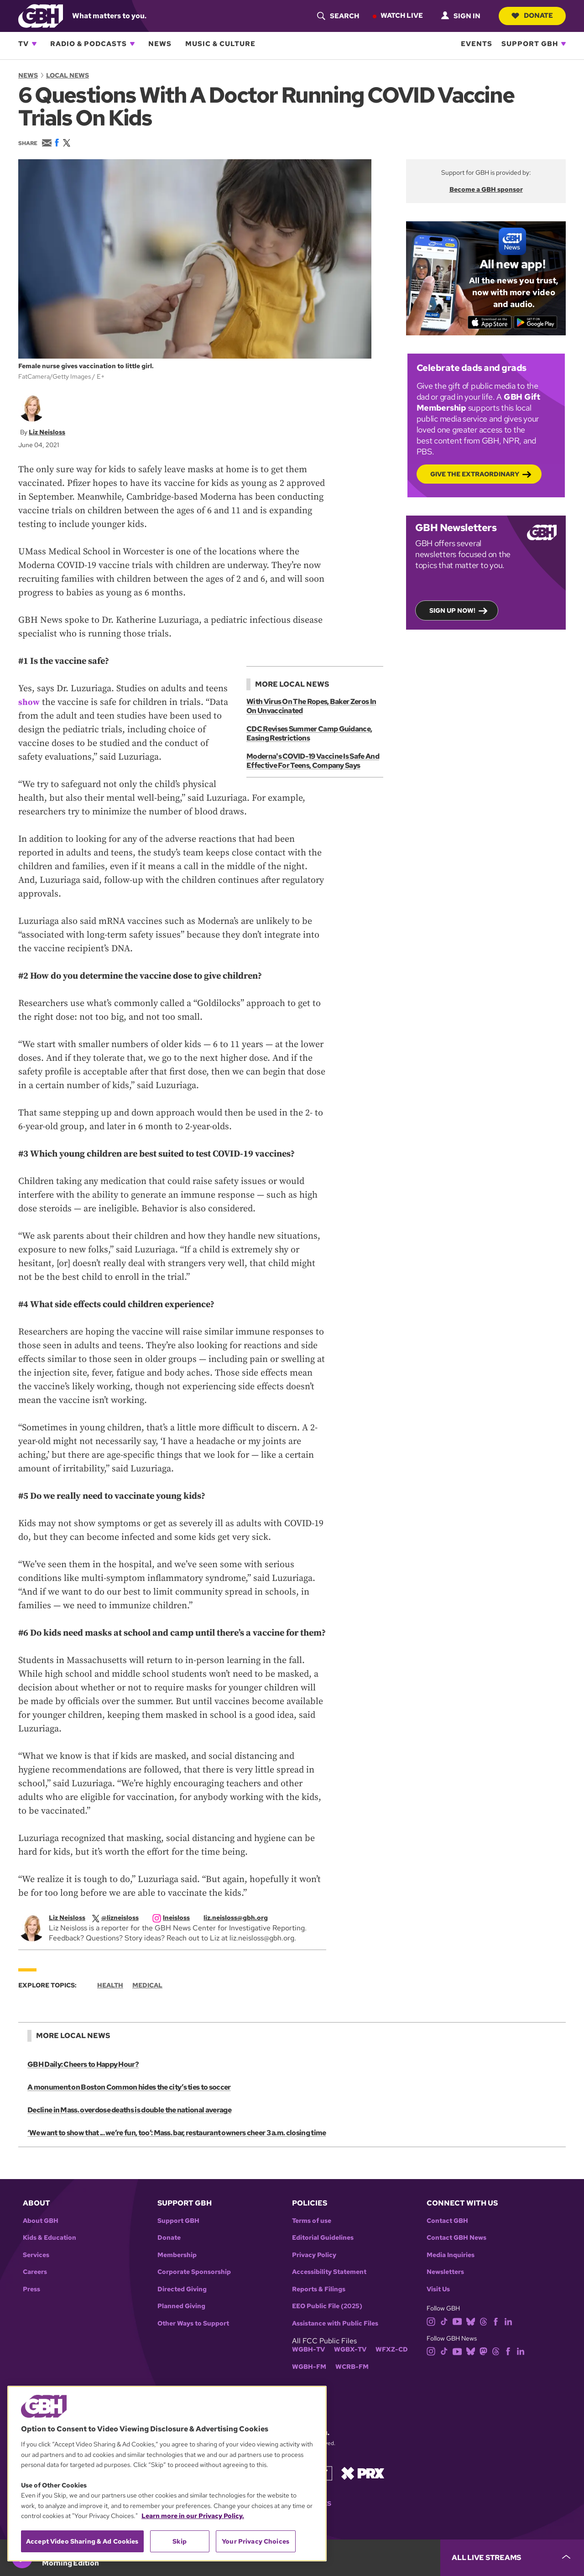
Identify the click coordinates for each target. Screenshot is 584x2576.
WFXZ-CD (391, 2349)
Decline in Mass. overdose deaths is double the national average (128, 2110)
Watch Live (400, 15)
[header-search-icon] (336, 16)
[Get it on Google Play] (537, 322)
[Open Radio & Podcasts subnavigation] (132, 44)
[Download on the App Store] (487, 322)
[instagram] (175, 1918)
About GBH (40, 2221)
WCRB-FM (352, 2367)
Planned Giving (181, 2306)
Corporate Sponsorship (194, 2272)
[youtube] (457, 2321)
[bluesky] (470, 2321)
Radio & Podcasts (88, 43)
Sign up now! (452, 610)
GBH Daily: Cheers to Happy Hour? (82, 2064)
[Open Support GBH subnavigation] (563, 44)
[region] (167, 2473)
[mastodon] (483, 2351)
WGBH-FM (309, 2367)
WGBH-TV (308, 2349)
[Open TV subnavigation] (34, 44)
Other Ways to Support (193, 2323)
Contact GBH (447, 2221)
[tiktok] (444, 2321)
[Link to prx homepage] (362, 2472)
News (160, 43)
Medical (147, 1985)
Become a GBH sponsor (486, 189)
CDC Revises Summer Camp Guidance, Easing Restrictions (308, 733)
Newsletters (445, 2272)
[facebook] (496, 2321)
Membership (177, 2255)
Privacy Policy (314, 2255)
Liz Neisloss (47, 432)
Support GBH (529, 43)
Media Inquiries (450, 2255)
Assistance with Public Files (335, 2323)
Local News (67, 75)
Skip (179, 2541)
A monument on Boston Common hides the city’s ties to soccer (128, 2087)
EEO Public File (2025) (327, 2306)
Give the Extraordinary (474, 473)
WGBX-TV (350, 2349)
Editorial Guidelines (323, 2238)
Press (31, 2289)
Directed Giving (182, 2289)
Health (110, 1985)
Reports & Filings (318, 2289)
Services (36, 2255)
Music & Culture (220, 43)
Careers (35, 2272)
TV (23, 43)
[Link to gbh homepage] (40, 15)
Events (476, 43)
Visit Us (438, 2289)
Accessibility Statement (329, 2272)
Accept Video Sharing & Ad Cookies (82, 2541)
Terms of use (311, 2221)
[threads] (483, 2321)
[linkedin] (508, 2321)
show (29, 702)
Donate (531, 15)
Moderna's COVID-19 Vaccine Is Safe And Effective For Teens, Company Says (312, 760)
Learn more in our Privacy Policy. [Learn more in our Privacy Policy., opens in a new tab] (192, 2516)
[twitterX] (120, 1918)
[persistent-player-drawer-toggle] (512, 2557)
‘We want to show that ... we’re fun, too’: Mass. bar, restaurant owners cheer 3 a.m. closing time (175, 2133)
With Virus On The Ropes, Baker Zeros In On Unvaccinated (310, 706)
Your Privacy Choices (255, 2541)
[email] (240, 1918)
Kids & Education (49, 2238)
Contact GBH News (456, 2238)
